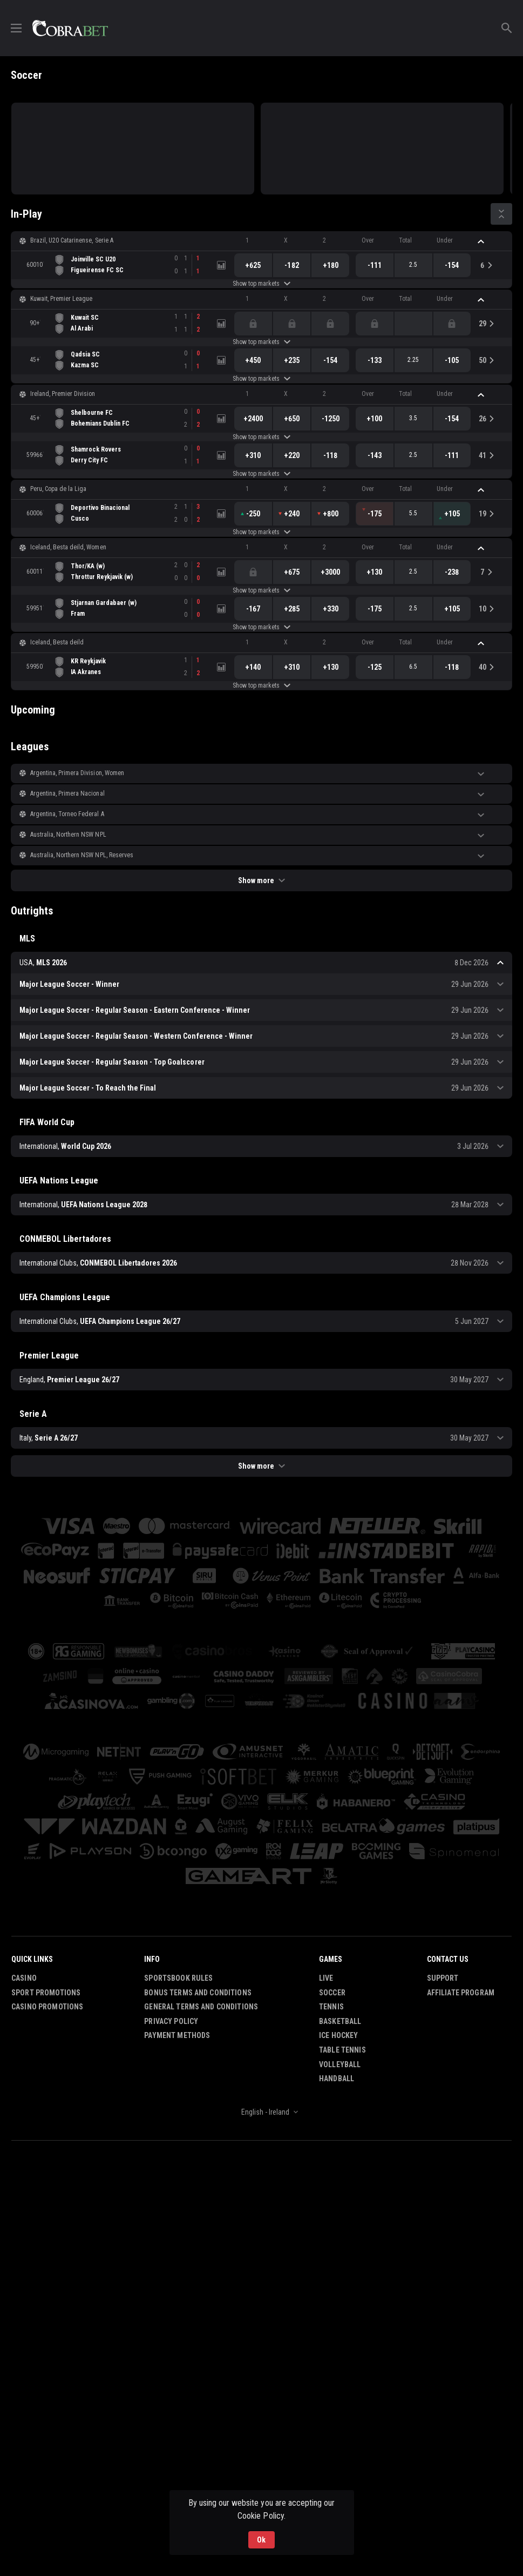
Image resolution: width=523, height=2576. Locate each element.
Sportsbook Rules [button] (178, 1978)
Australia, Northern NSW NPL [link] (68, 834)
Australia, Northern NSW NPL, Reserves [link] (81, 855)
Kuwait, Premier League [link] (61, 298)
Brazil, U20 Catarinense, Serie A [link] (71, 240)
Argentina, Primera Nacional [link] (67, 793)
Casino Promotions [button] (47, 2006)
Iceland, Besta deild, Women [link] (68, 547)
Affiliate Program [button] (460, 1992)
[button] (261, 241)
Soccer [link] (332, 1992)
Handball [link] (336, 2078)
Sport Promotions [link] (45, 1992)
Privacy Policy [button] (171, 2021)
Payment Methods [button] (177, 2035)
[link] (70, 28)
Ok (261, 2539)
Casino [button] (24, 1978)
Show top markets (261, 283)
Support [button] (443, 1978)
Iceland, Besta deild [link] (57, 642)
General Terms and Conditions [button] (201, 2006)
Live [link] (326, 1978)
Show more (261, 880)
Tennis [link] (331, 2006)
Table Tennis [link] (342, 2050)
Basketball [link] (340, 2021)
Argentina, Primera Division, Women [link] (77, 773)
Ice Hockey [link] (338, 2035)
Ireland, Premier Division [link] (63, 394)
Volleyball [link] (340, 2064)
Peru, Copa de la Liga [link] (58, 489)
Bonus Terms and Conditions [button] (198, 1992)
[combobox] (261, 2112)
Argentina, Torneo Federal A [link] (67, 814)
